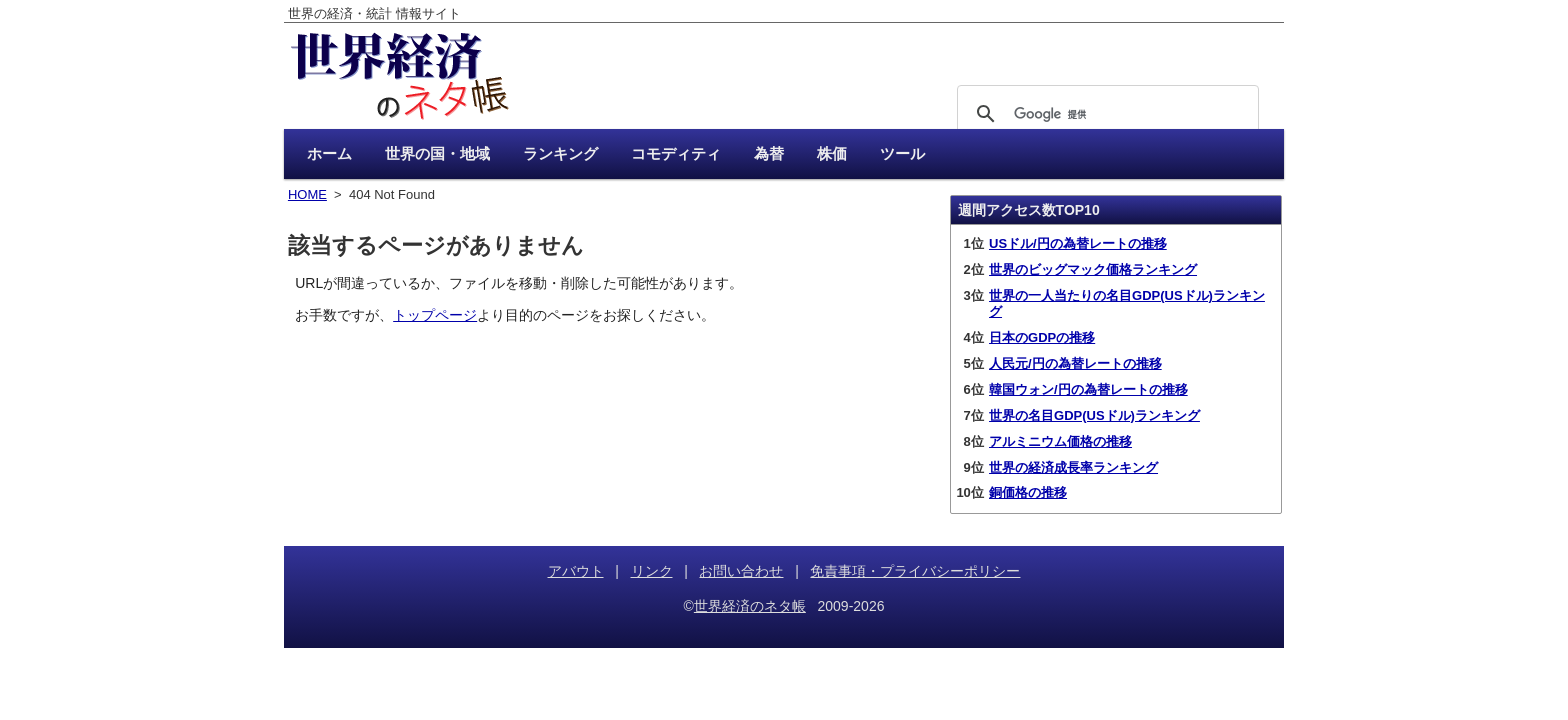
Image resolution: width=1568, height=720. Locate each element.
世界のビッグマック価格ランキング (1093, 269)
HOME (307, 194)
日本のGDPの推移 (1042, 337)
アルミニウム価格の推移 (1060, 441)
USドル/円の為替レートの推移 (1078, 243)
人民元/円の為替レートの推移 (1075, 363)
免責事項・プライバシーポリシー (915, 571)
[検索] (1105, 114)
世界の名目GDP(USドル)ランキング (1094, 415)
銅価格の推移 (1028, 492)
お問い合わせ (741, 571)
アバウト (576, 571)
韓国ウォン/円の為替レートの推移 (1088, 389)
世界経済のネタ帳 (750, 606)
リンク (652, 571)
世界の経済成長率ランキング (1073, 467)
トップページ (435, 315)
